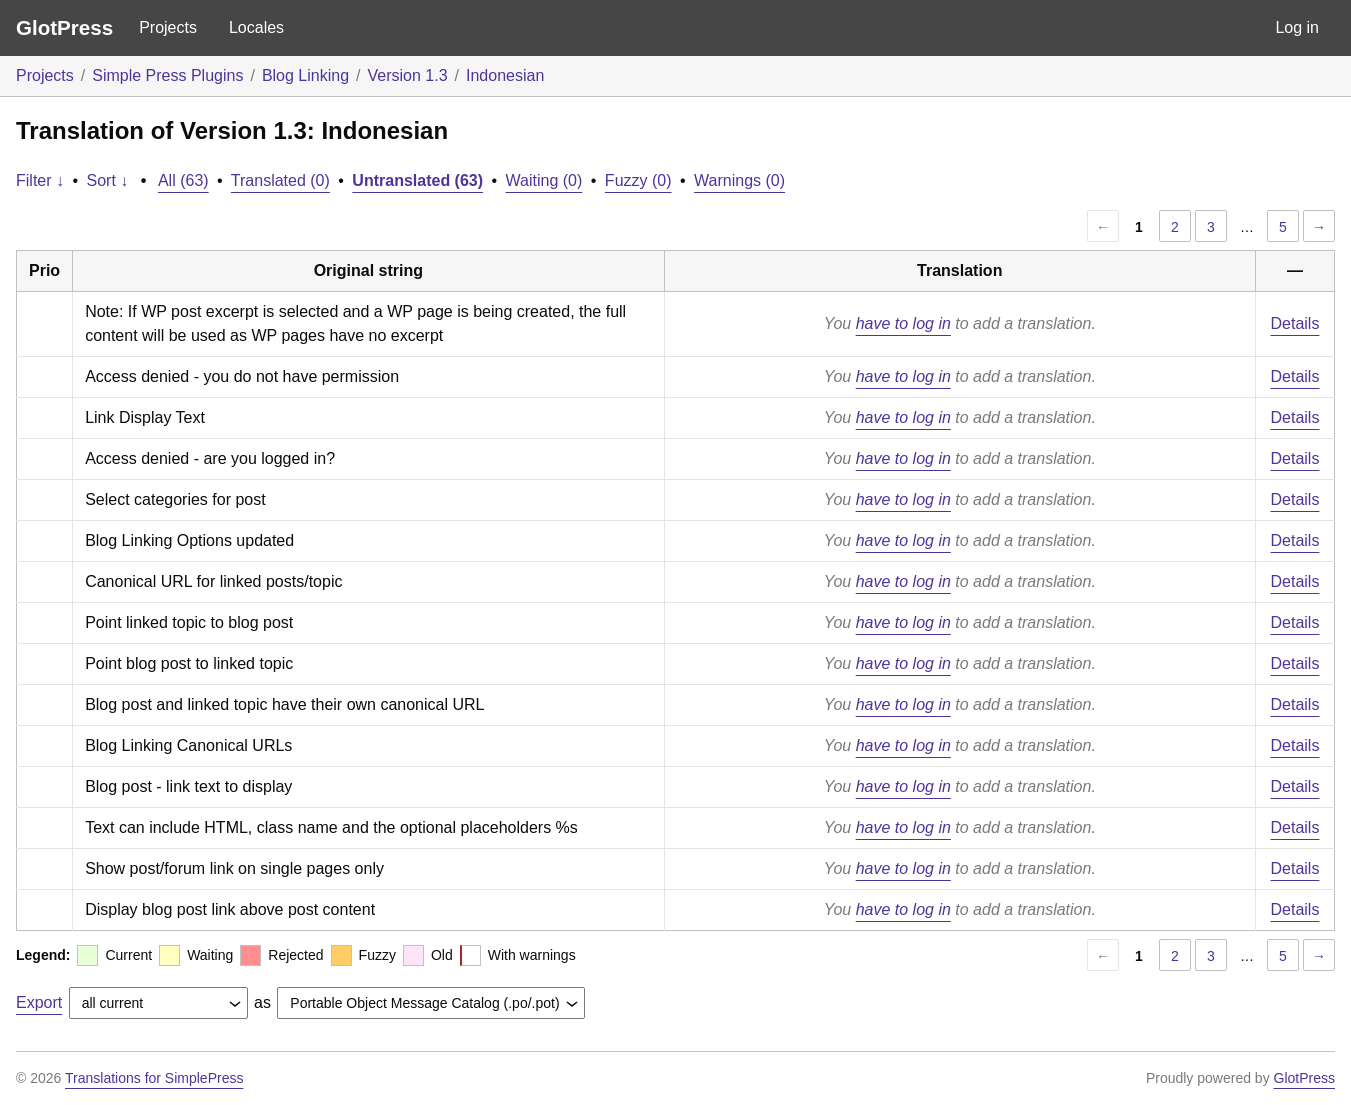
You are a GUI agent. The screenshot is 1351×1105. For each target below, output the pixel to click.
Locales (256, 27)
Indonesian (505, 75)
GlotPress (64, 27)
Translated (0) (280, 180)
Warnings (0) (739, 180)
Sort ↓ (108, 180)
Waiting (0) (544, 180)
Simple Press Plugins (167, 75)
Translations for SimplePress (154, 1078)
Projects (168, 27)
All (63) (183, 180)
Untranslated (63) (417, 180)
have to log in (903, 323)
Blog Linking (305, 75)
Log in (1297, 27)
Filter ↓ (40, 180)
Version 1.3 (408, 75)
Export (39, 1002)
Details (1295, 323)
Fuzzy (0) (638, 180)
